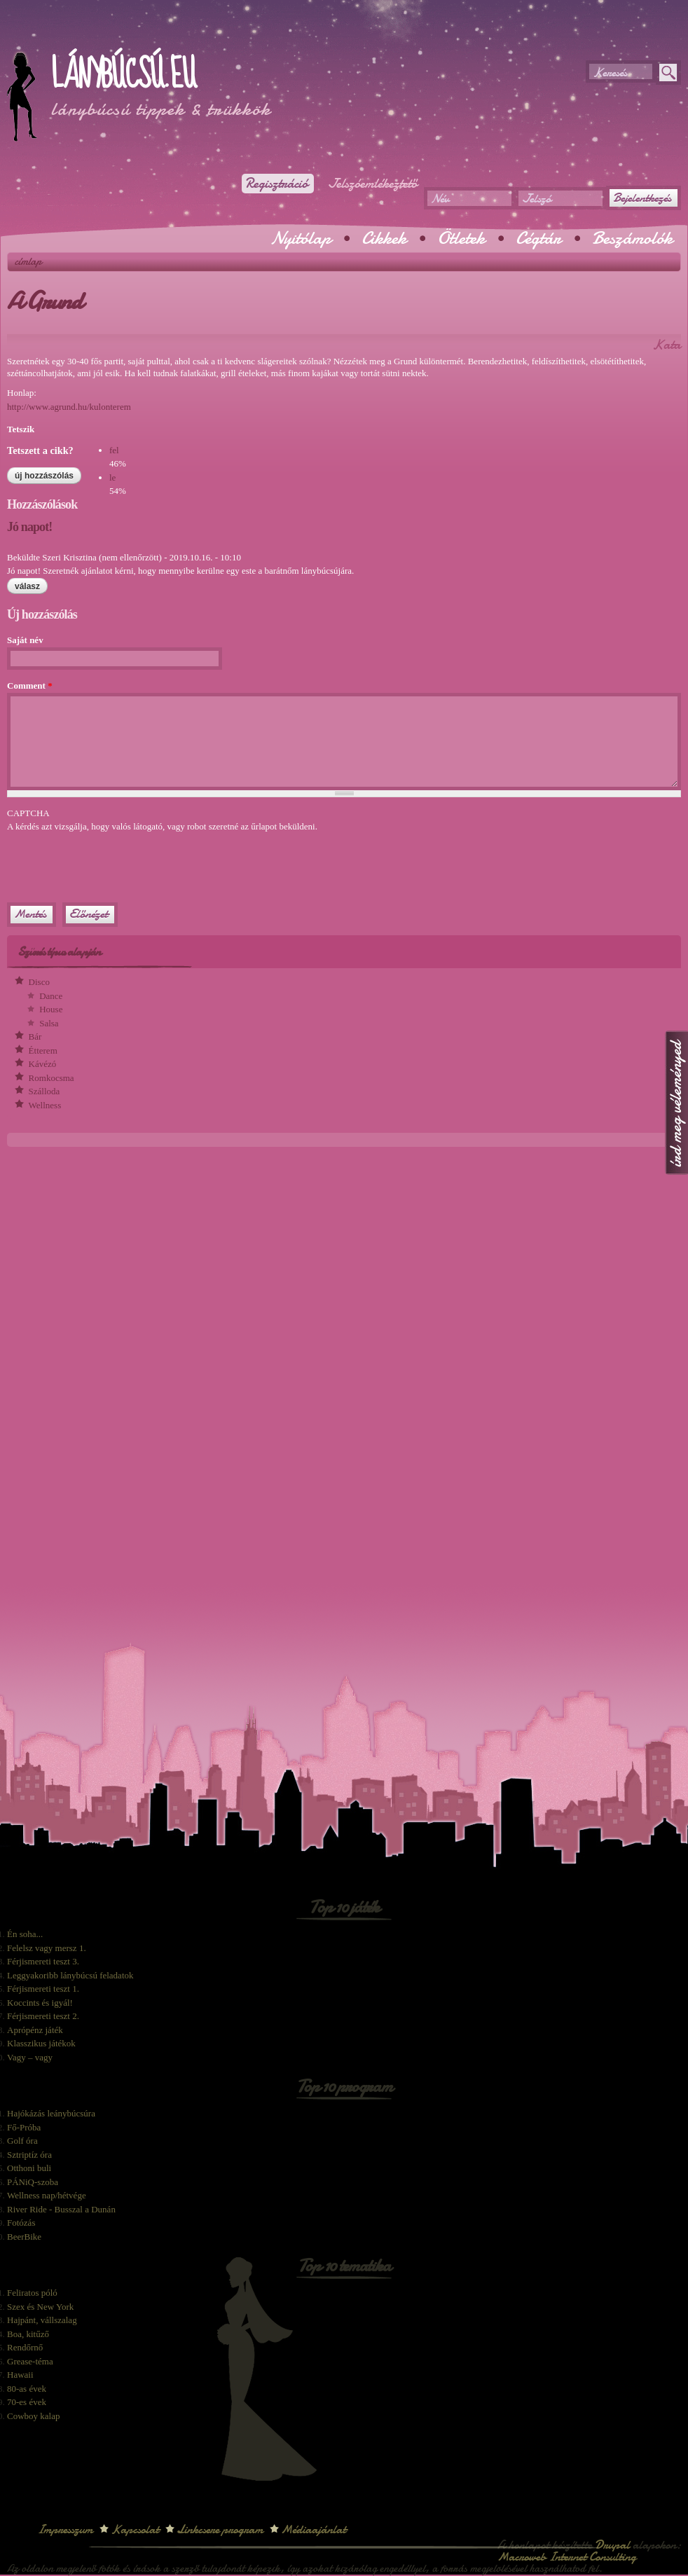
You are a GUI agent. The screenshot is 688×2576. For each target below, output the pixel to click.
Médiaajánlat (313, 2529)
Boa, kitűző (28, 2334)
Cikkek (384, 238)
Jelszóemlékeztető (373, 183)
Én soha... (25, 1934)
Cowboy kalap (33, 2416)
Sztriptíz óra (29, 2154)
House (50, 1009)
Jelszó (536, 198)
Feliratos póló (32, 2292)
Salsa (48, 1023)
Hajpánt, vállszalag (42, 2320)
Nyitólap (300, 238)
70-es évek (26, 2402)
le (112, 477)
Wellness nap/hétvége (46, 2195)
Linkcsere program (220, 2529)
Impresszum (65, 2529)
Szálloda (44, 1091)
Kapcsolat (135, 2529)
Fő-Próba (24, 2127)
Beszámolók (632, 238)
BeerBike (24, 2236)
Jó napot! (29, 527)
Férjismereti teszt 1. (43, 1988)
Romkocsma (51, 1078)
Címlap (28, 261)
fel (114, 450)
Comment (30, 685)
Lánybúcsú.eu (123, 75)
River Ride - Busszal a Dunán (61, 2209)
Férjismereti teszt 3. (43, 1961)
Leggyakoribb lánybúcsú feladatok (70, 1975)
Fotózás (21, 2222)
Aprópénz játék (35, 2030)
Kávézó (43, 1064)
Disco (39, 982)
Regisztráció (276, 183)
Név (440, 198)
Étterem (43, 1050)
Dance (50, 996)
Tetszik (20, 429)
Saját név (25, 640)
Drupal (612, 2545)
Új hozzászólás (44, 476)
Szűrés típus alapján (59, 951)
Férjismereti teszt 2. (43, 2016)
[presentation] (113, 861)
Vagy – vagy (30, 2057)
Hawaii (20, 2374)
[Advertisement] (171, 35)
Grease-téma (30, 2361)
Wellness (45, 1105)
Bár (35, 1036)
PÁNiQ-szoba (32, 2182)
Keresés (610, 72)
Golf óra (22, 2140)
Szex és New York (40, 2306)
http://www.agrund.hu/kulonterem (69, 406)
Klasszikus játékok (41, 2043)
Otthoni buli (29, 2168)
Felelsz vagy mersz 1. (46, 1948)
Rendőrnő (25, 2347)
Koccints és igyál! (40, 2002)
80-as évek (26, 2388)
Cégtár (538, 238)
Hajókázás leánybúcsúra (51, 2113)
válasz (27, 586)
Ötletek (461, 238)
